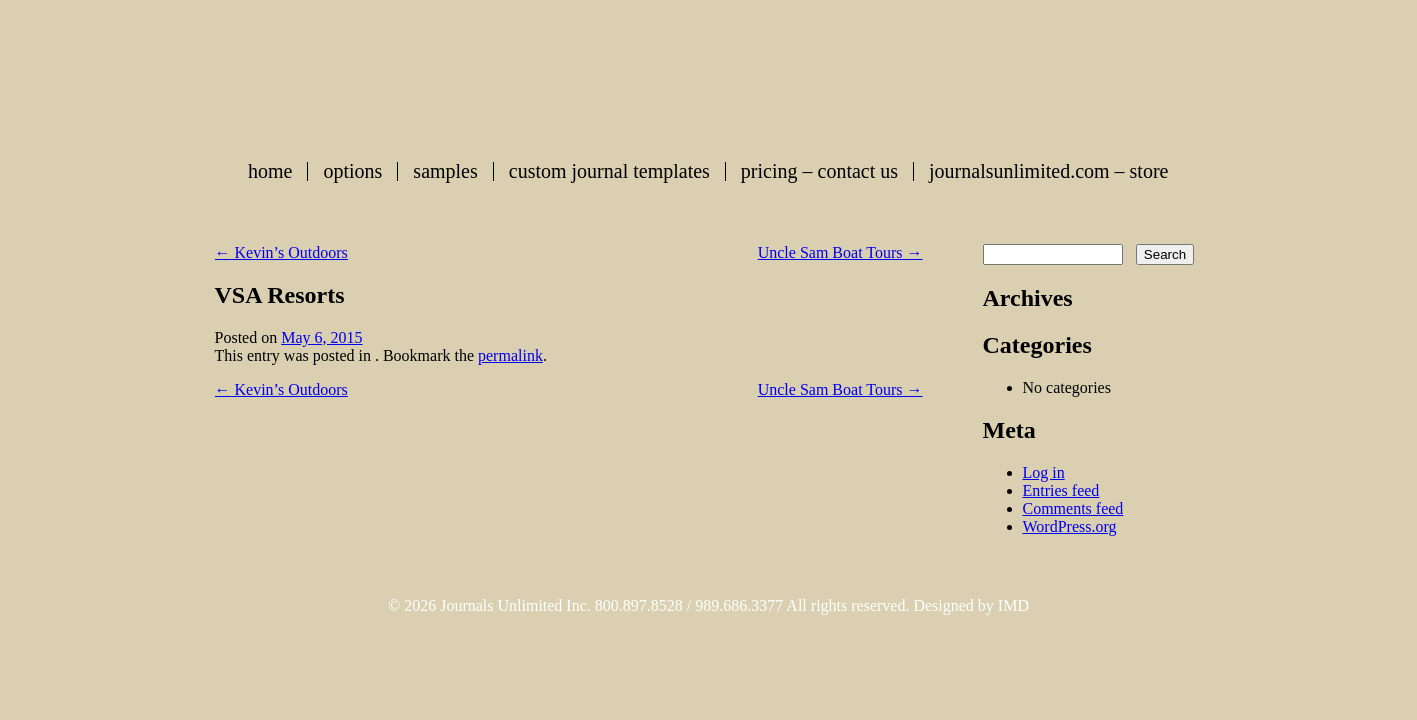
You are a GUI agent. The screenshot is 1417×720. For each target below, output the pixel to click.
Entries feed (1061, 490)
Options (352, 171)
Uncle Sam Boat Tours (840, 252)
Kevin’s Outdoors (281, 252)
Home (270, 171)
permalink (510, 355)
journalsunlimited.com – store (1048, 171)
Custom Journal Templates (609, 171)
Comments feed (1073, 508)
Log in (1044, 472)
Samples (445, 171)
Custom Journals (709, 74)
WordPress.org (1070, 526)
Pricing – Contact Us (819, 171)
